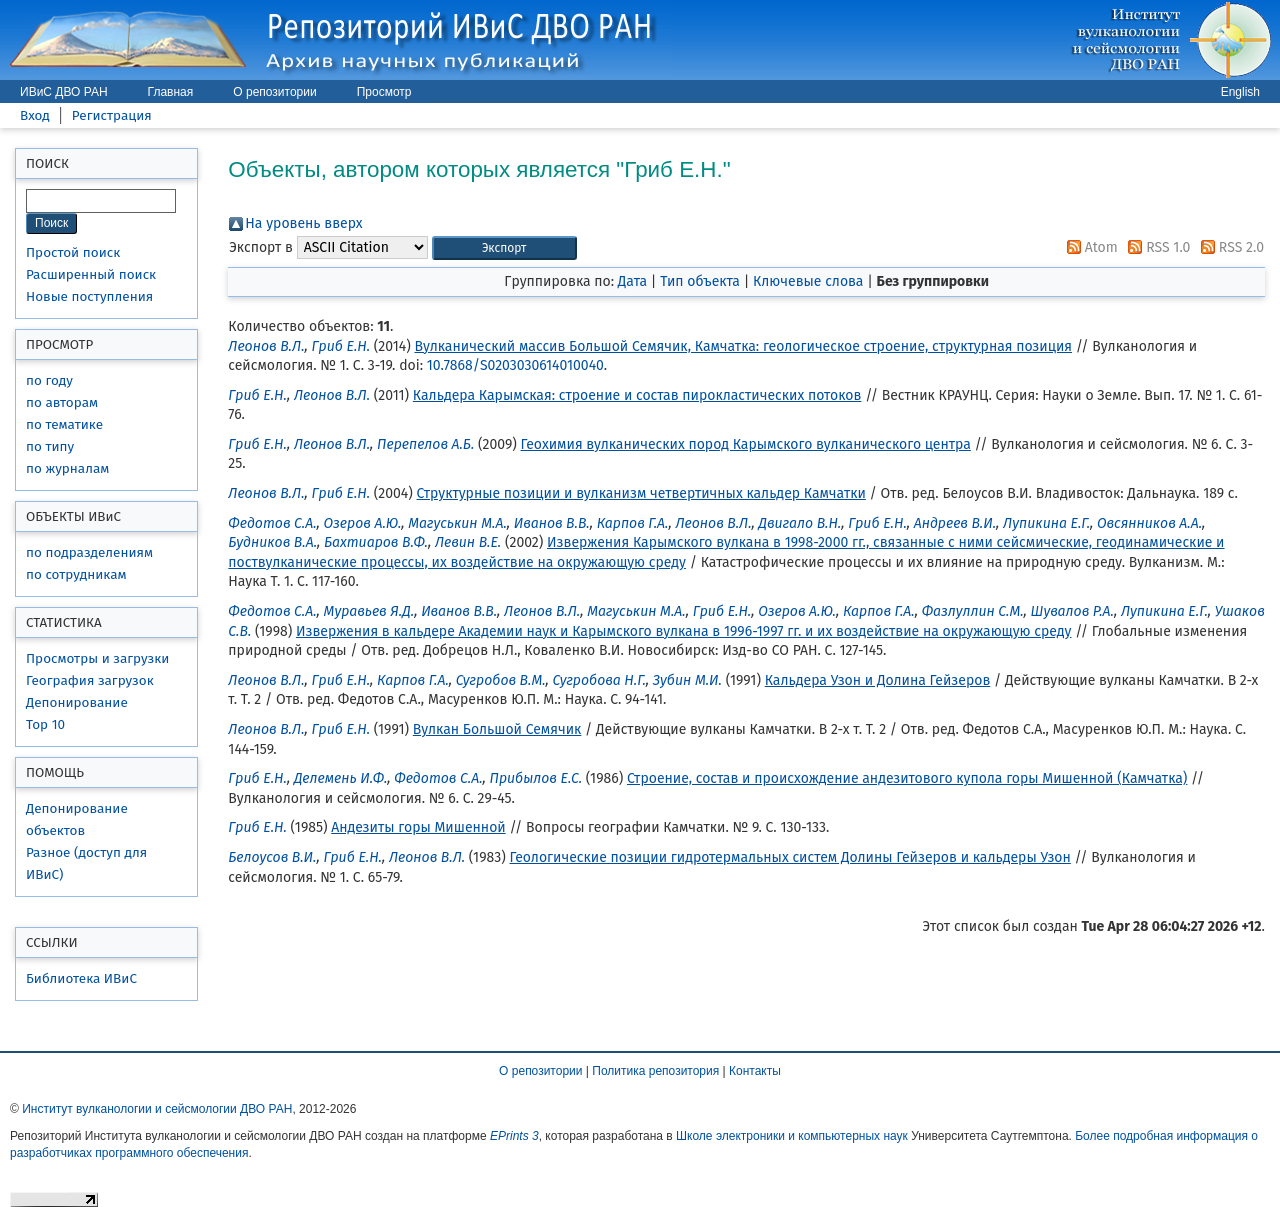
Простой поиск (73, 252)
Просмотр (384, 92)
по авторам (62, 402)
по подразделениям (89, 552)
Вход (35, 115)
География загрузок (90, 680)
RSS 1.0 (1155, 247)
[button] (504, 248)
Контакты (755, 1071)
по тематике (64, 424)
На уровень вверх (303, 223)
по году (49, 380)
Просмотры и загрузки (97, 658)
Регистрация (112, 115)
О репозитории (274, 92)
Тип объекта (700, 281)
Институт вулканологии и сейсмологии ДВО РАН (157, 1109)
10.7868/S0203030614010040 (515, 365)
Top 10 (45, 724)
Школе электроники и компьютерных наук (792, 1136)
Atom (1089, 247)
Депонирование (77, 702)
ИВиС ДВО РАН (64, 92)
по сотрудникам (76, 574)
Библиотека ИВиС (81, 978)
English (1240, 92)
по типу (50, 446)
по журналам (67, 468)
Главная (171, 92)
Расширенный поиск (91, 274)
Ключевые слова (808, 281)
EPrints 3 (514, 1136)
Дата (632, 281)
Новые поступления (89, 296)
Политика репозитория (655, 1071)
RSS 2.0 (1229, 247)
